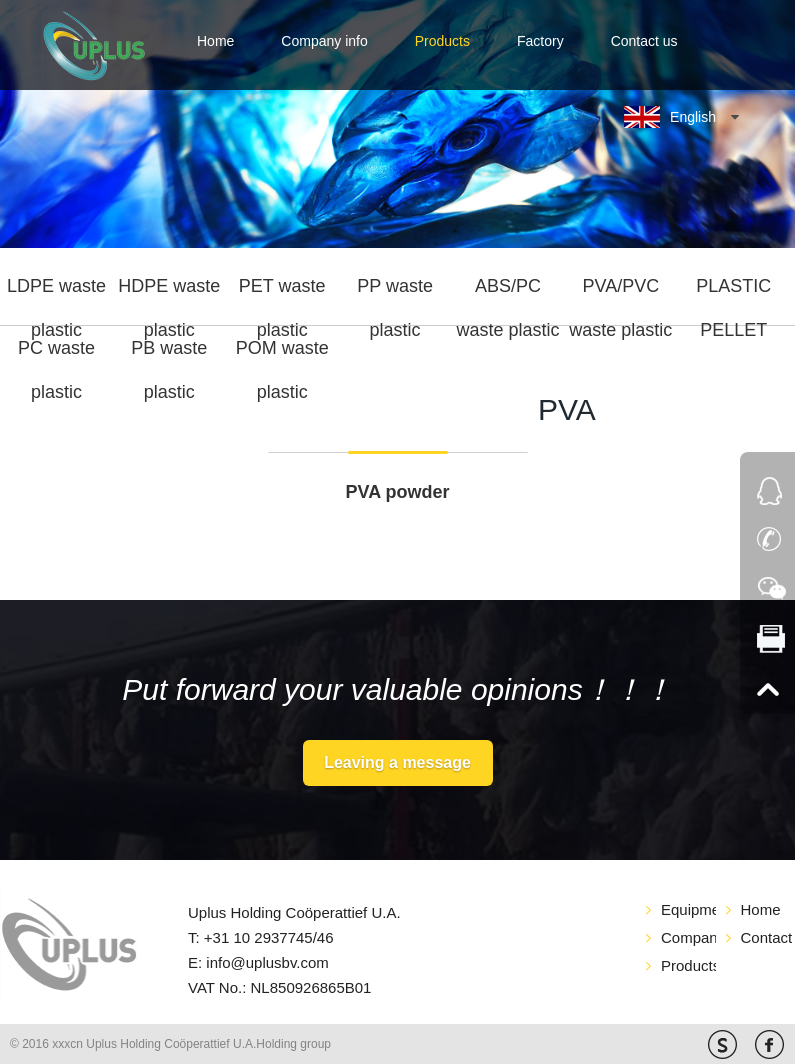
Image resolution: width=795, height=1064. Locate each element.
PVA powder (397, 492)
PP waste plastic (395, 293)
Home (215, 41)
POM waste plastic (282, 355)
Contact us (644, 41)
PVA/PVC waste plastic (620, 293)
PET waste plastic (282, 293)
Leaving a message (397, 762)
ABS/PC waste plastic (507, 293)
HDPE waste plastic (169, 293)
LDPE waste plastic (56, 293)
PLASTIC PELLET (733, 293)
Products (442, 41)
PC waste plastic (56, 355)
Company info (324, 41)
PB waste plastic (169, 355)
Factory (540, 41)
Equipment (688, 909)
